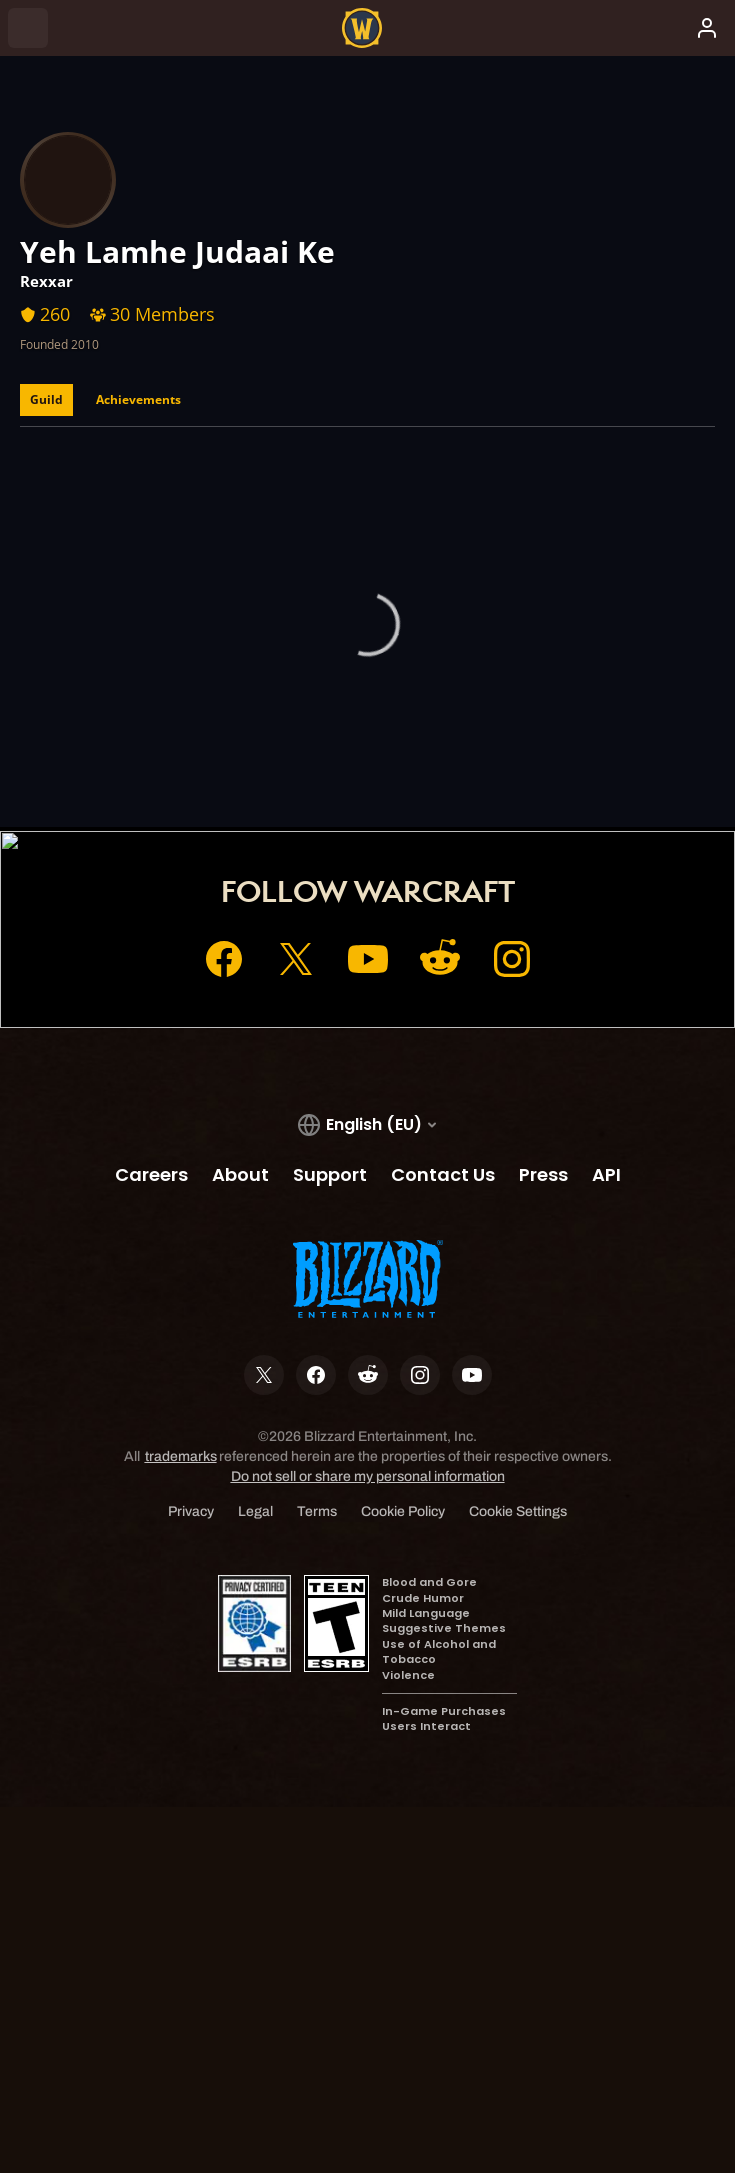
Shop (406, 752)
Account (328, 752)
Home (248, 752)
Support (483, 752)
